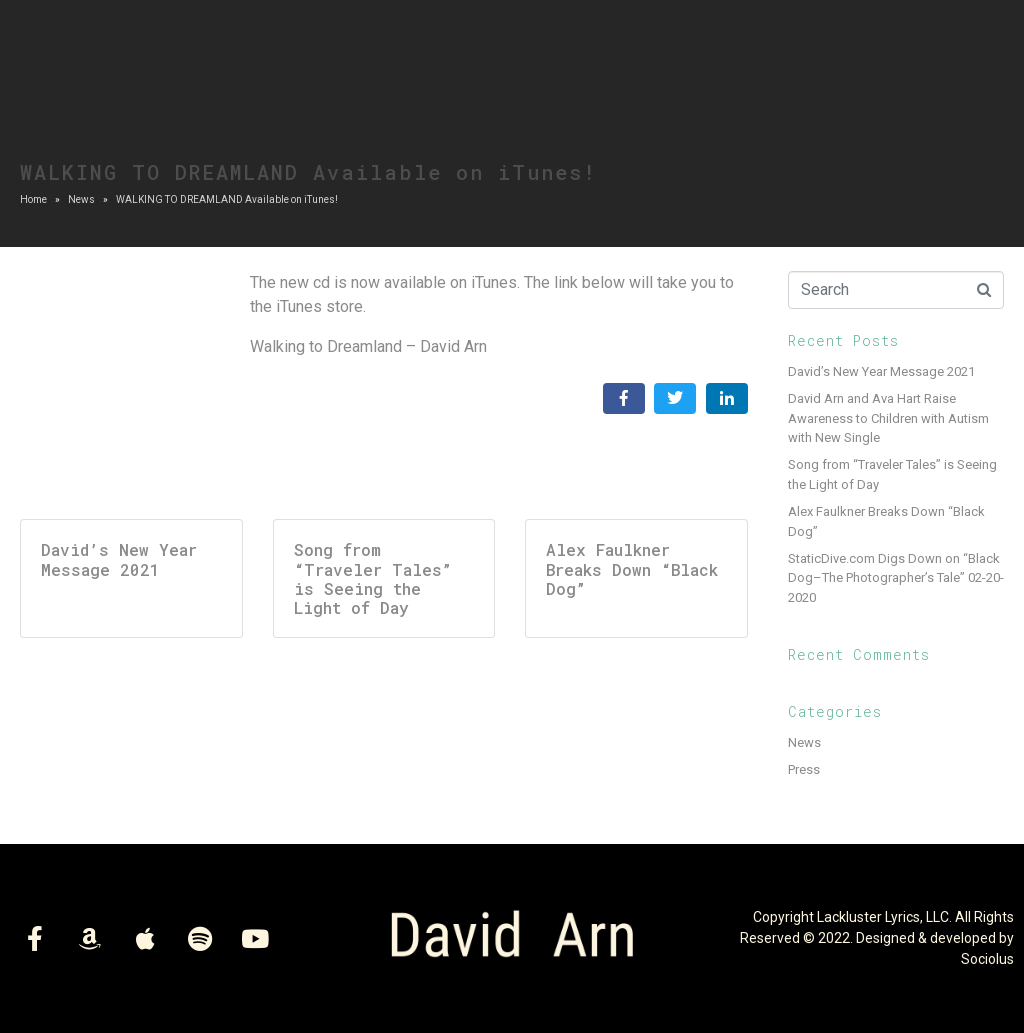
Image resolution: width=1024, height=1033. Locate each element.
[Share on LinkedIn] (727, 398)
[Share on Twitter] (675, 398)
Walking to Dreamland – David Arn (368, 346)
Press (804, 769)
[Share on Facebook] (624, 398)
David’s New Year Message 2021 (881, 371)
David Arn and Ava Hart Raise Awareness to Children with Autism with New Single (888, 418)
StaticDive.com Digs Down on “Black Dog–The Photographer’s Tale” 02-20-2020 (896, 578)
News (804, 742)
